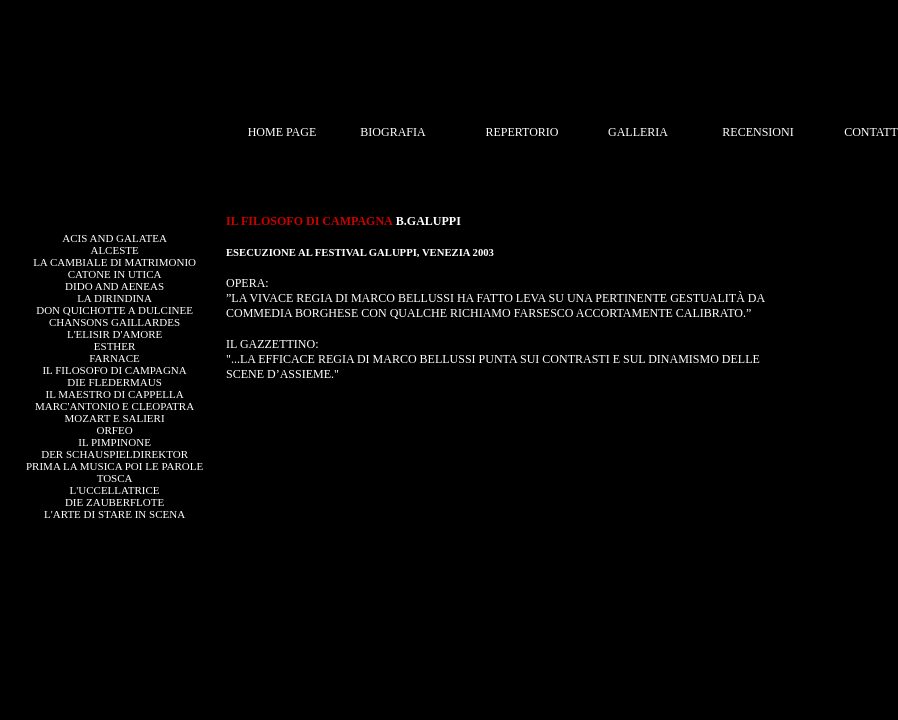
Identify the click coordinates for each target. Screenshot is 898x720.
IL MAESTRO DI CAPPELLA (115, 394)
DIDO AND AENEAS (114, 286)
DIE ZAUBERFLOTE (114, 502)
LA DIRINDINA (114, 298)
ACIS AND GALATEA (114, 238)
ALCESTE (114, 250)
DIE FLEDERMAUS (114, 382)
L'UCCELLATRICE (115, 490)
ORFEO (115, 430)
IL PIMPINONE (114, 442)
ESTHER (115, 346)
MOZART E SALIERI (115, 418)
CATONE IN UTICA (115, 274)
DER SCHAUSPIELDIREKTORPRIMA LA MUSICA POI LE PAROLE (114, 460)
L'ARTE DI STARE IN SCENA (114, 514)
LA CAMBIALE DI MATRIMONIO (114, 262)
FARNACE (114, 358)
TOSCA (115, 478)
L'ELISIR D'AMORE (114, 334)
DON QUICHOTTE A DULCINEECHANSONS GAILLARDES (114, 316)
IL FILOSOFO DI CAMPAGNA (114, 370)
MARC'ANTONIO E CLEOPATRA (114, 406)
